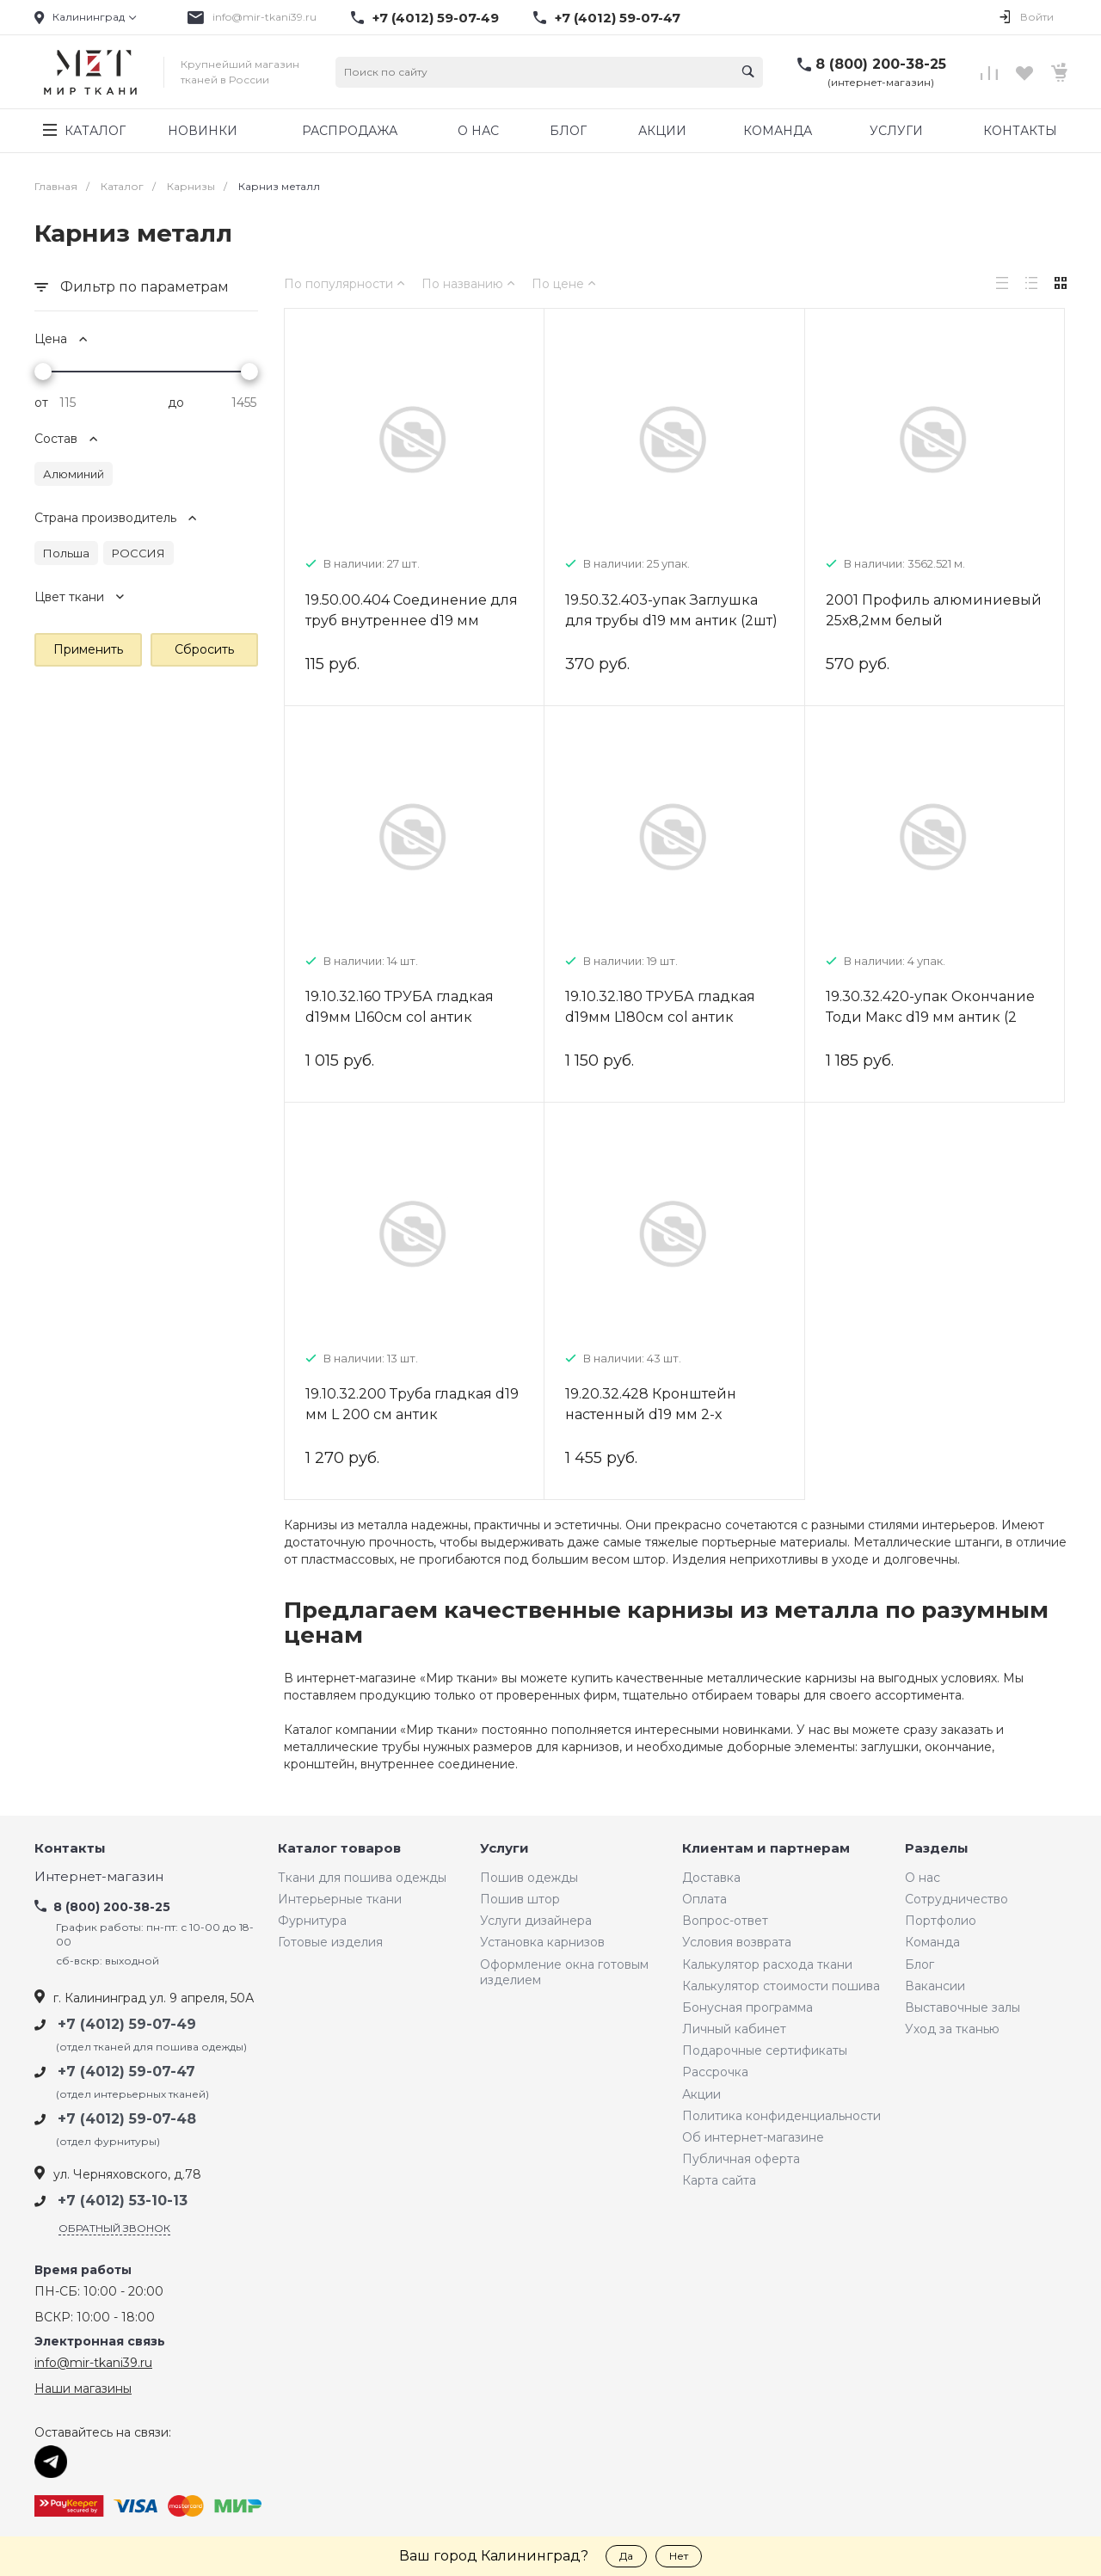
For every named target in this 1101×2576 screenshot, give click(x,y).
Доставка (711, 1877)
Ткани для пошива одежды (362, 1877)
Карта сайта (719, 2180)
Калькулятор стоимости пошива (781, 1986)
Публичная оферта (741, 2159)
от (41, 403)
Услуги (504, 1848)
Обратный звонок (114, 2228)
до (176, 403)
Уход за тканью (952, 2029)
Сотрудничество (956, 1899)
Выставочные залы (962, 2007)
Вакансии (935, 1986)
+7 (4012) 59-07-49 (435, 18)
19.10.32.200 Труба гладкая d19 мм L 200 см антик (412, 1404)
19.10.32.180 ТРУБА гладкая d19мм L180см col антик (660, 1006)
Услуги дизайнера (536, 1920)
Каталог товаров (339, 1848)
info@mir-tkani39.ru (264, 16)
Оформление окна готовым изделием (564, 1972)
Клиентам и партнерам (766, 1848)
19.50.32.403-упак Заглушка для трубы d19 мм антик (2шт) (671, 610)
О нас (922, 1877)
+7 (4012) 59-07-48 (127, 2119)
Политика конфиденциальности (781, 2116)
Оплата (704, 1899)
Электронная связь (99, 2341)
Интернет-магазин (98, 1877)
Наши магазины (83, 2388)
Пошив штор (520, 1899)
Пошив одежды (529, 1877)
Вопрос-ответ (725, 1920)
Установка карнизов (542, 1942)
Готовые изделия (330, 1942)
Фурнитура (312, 1920)
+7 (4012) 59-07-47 (617, 18)
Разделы (937, 1848)
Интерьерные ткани (340, 1899)
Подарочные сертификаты (764, 2050)
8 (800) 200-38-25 (880, 64)
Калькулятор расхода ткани (767, 1964)
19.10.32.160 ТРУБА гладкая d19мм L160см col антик (399, 1006)
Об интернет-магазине (753, 2137)
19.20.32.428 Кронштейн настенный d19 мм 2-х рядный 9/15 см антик (650, 1414)
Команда (932, 1942)
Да (626, 2555)
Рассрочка (715, 2072)
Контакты (70, 1848)
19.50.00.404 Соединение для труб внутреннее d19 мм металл (411, 620)
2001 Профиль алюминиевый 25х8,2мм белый (934, 610)
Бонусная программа (747, 2007)
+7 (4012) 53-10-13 (123, 2200)
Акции (701, 2094)
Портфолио (940, 1920)
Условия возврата (736, 1942)
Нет (678, 2555)
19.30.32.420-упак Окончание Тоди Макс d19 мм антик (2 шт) (930, 1017)
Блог (919, 1964)
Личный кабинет (734, 2029)
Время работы (83, 2270)
